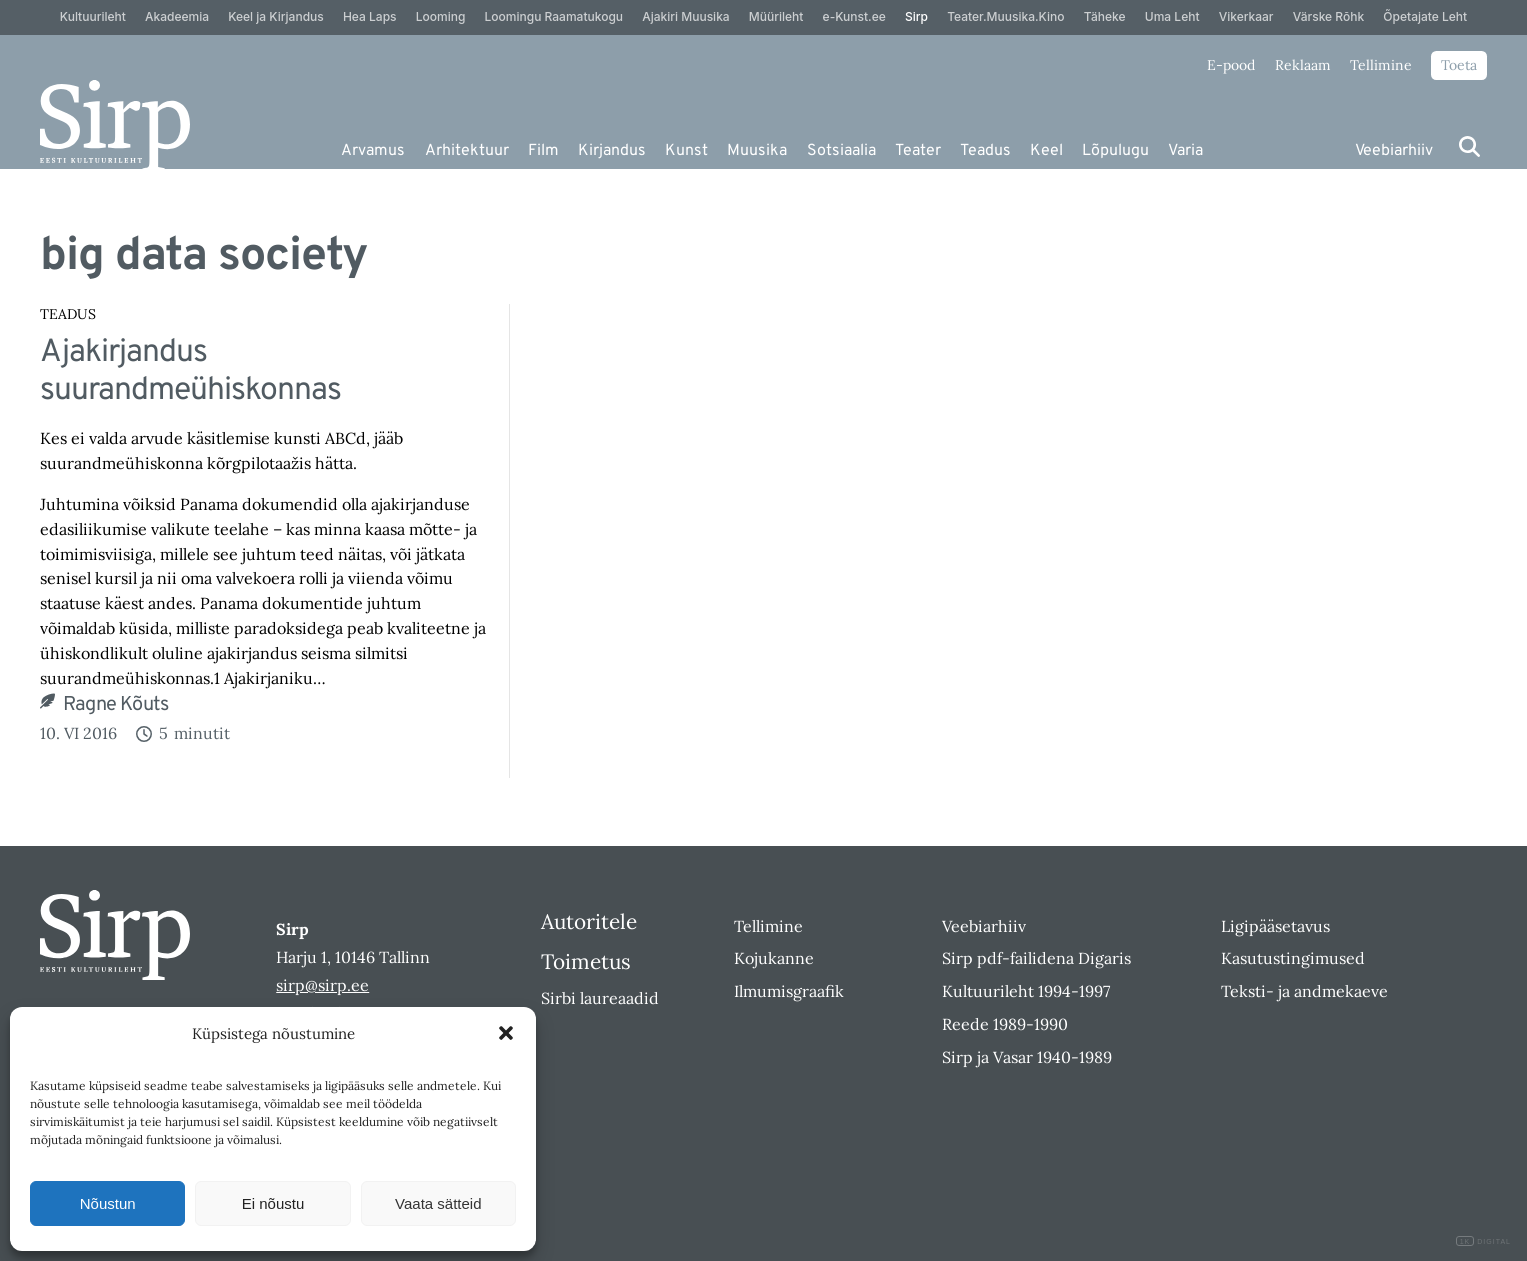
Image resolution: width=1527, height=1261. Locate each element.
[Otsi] (1469, 146)
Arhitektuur (467, 151)
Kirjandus (612, 151)
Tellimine (1381, 65)
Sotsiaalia (841, 151)
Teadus (985, 151)
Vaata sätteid (438, 1203)
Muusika (757, 151)
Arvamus (373, 151)
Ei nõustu (273, 1203)
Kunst (686, 151)
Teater (918, 151)
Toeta (1459, 65)
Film (543, 151)
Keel (1046, 151)
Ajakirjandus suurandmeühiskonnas (190, 372)
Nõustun (108, 1203)
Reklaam (1303, 65)
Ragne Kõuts (115, 706)
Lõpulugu (1115, 151)
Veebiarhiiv (1394, 151)
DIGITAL (1483, 1241)
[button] (506, 1033)
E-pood (1231, 65)
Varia (1185, 151)
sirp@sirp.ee (322, 985)
